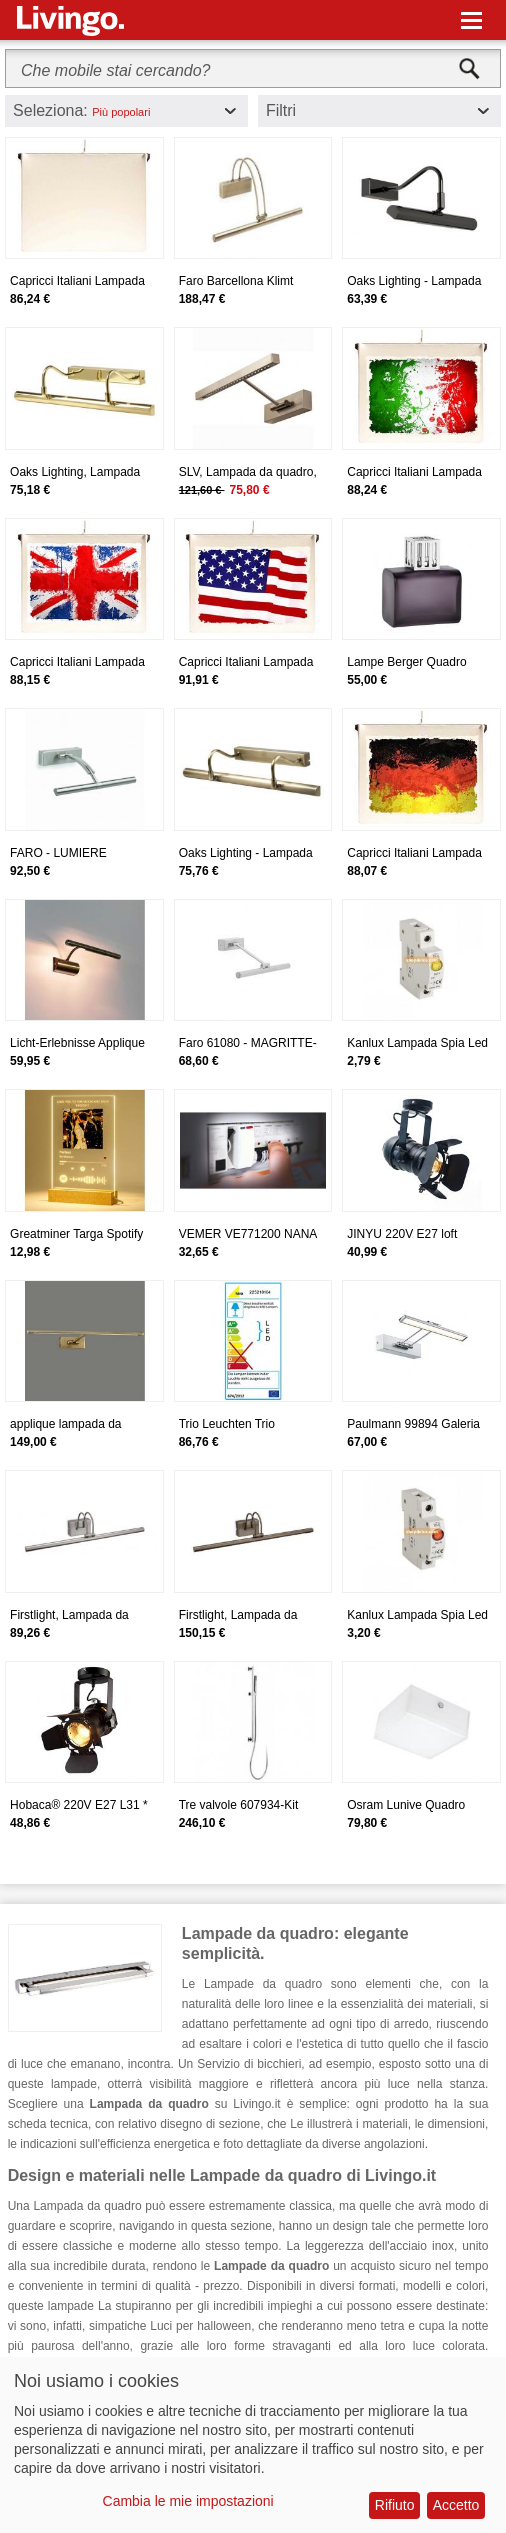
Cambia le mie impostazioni (188, 2501)
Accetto (456, 2505)
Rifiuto (395, 2505)
